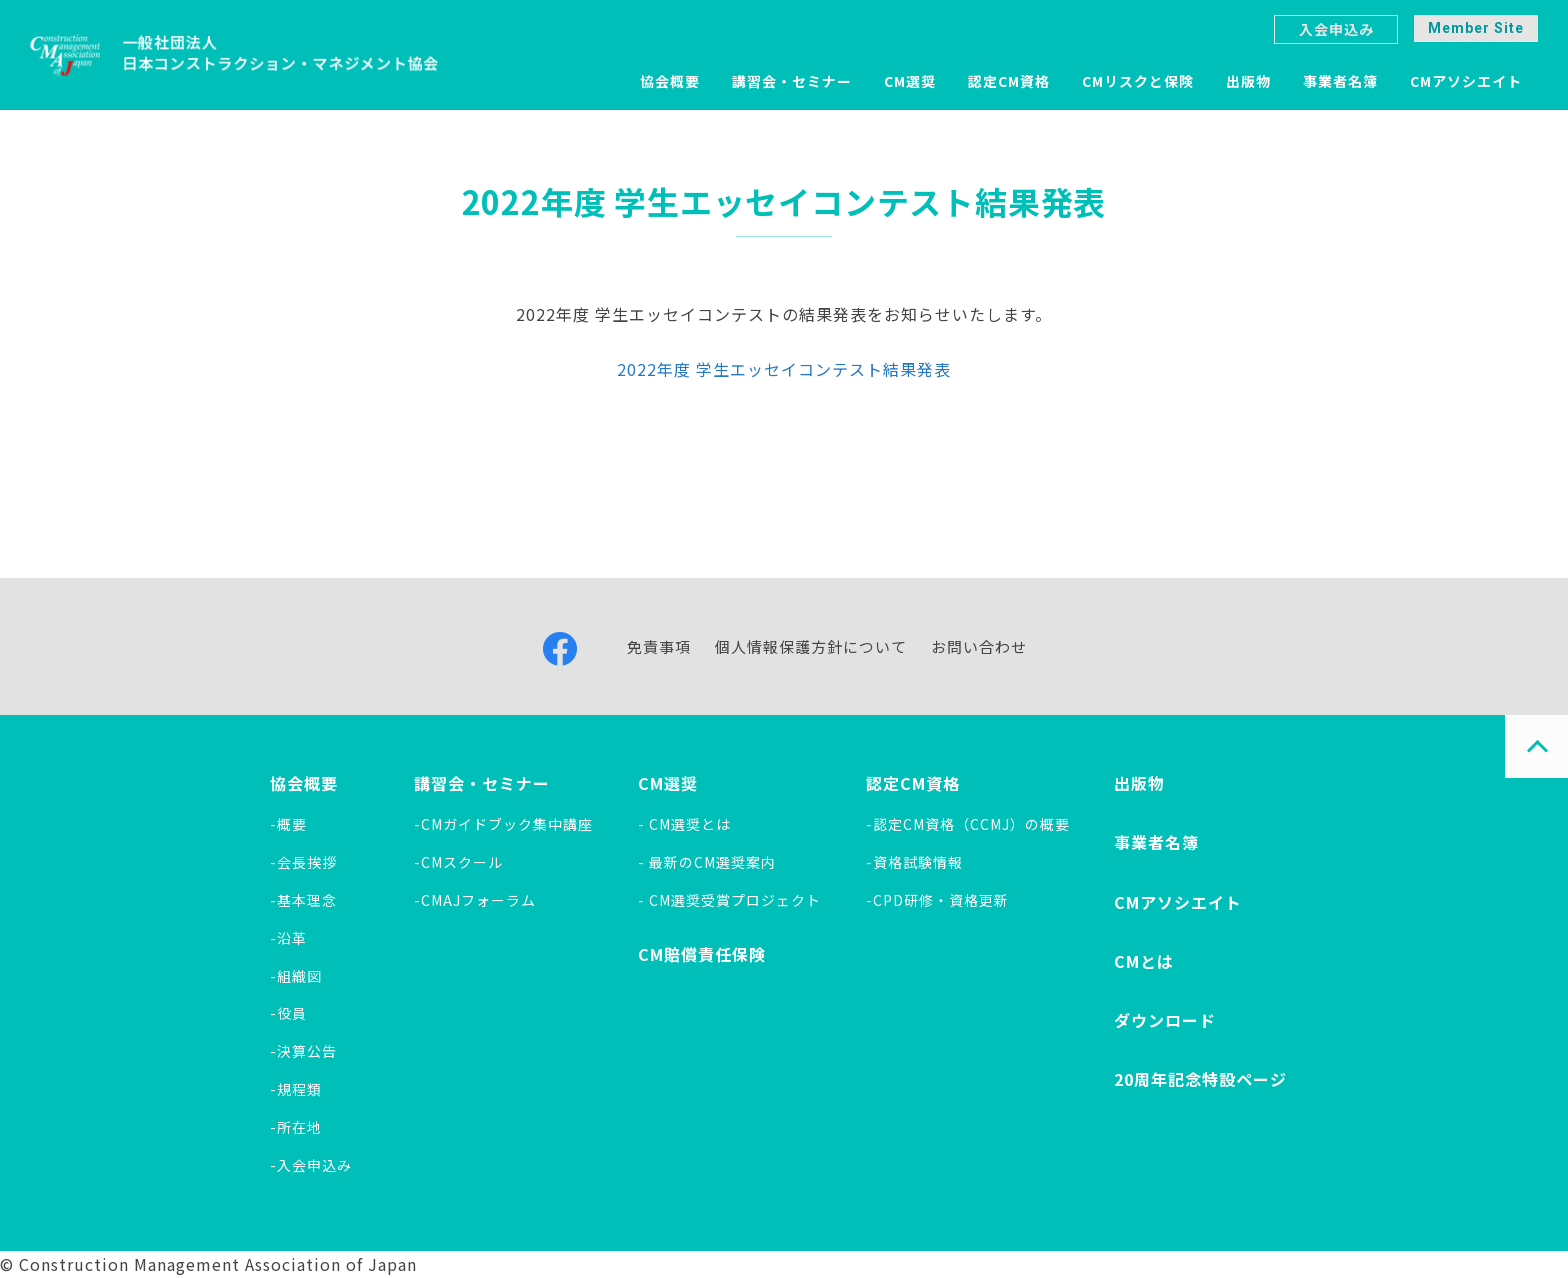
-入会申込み (311, 1165)
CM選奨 (910, 81)
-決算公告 (303, 1051)
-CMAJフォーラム (475, 900)
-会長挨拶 (303, 862)
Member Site (1476, 28)
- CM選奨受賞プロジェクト (729, 900)
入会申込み (1336, 29)
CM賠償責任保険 (702, 954)
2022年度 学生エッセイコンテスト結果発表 (784, 369)
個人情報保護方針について (811, 646)
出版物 (1248, 81)
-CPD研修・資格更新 (937, 900)
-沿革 (288, 938)
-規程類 (296, 1089)
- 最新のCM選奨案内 (707, 862)
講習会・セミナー (792, 81)
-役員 (288, 1013)
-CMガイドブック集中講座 (503, 824)
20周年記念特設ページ (1200, 1079)
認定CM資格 (1009, 81)
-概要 (288, 824)
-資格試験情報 (914, 862)
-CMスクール (458, 862)
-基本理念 (303, 900)
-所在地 (296, 1127)
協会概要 (670, 81)
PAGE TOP (1536, 746)
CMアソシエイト (1466, 81)
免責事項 (659, 646)
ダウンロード (1165, 1020)
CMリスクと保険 (1138, 81)
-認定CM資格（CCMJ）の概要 (968, 824)
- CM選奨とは (684, 824)
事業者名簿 (1340, 81)
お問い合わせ (979, 646)
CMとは (1144, 961)
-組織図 (296, 976)
